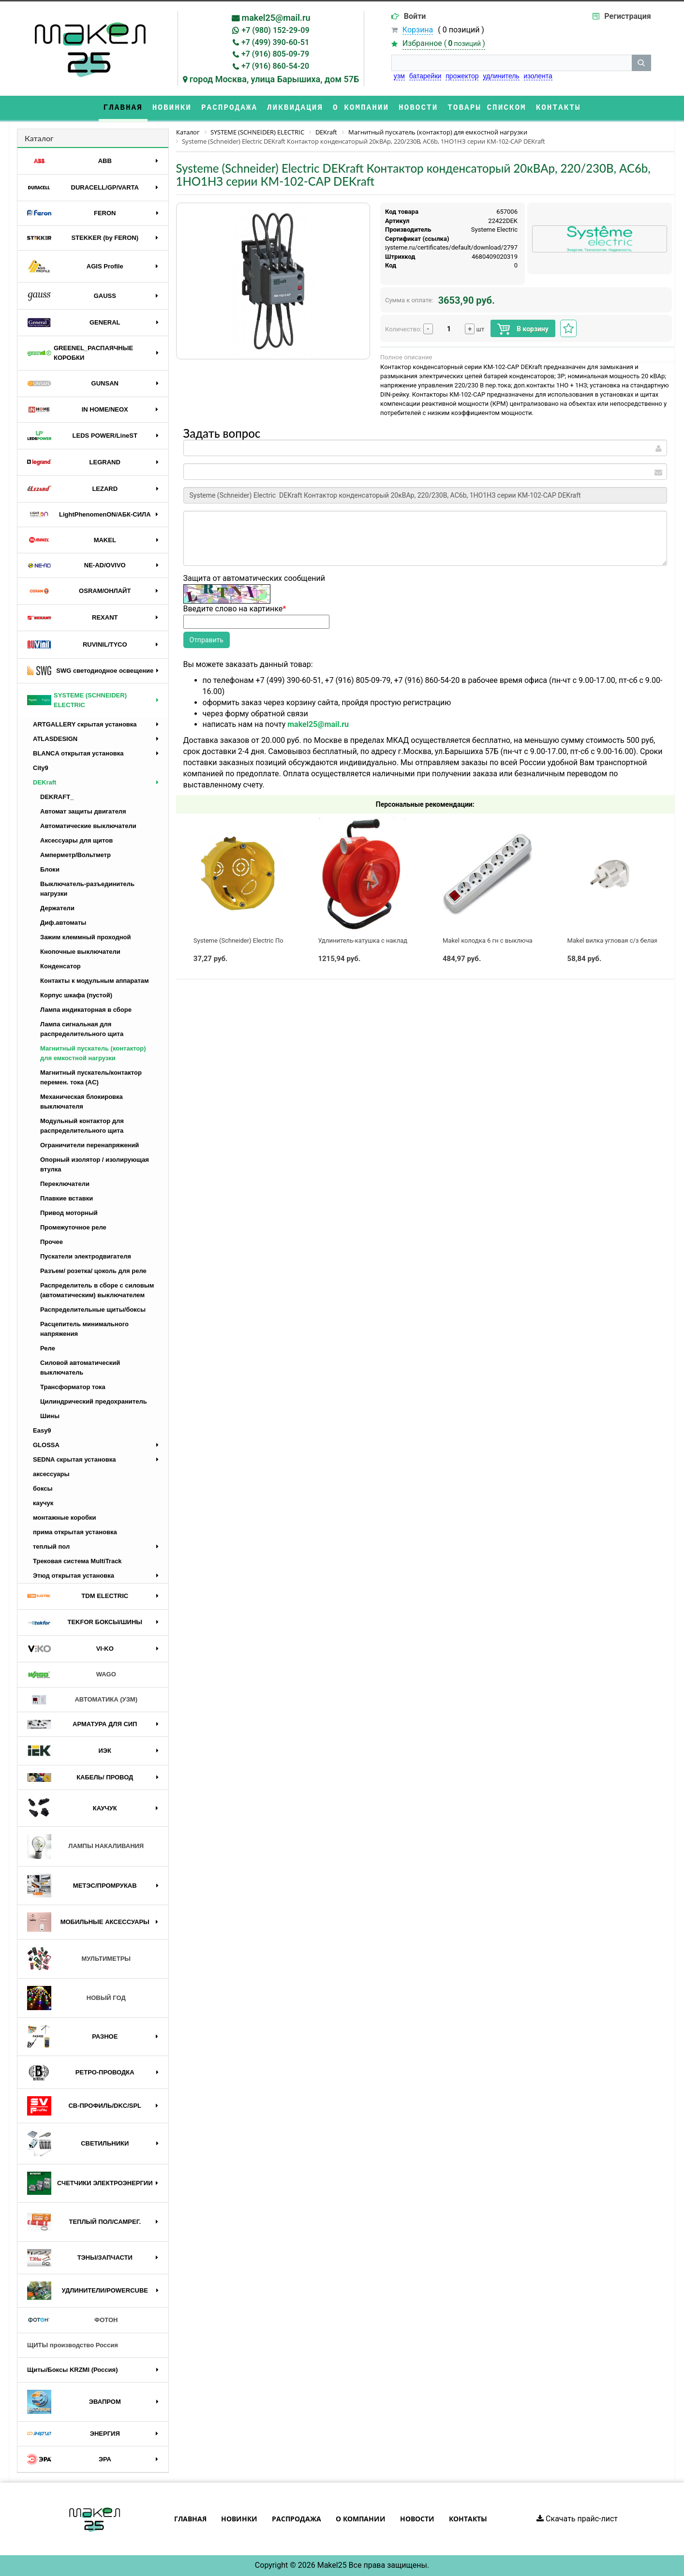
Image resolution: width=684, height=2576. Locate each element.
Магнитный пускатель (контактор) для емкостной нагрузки (93, 1053)
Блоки (49, 869)
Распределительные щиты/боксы (93, 1309)
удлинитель (501, 76)
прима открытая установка (75, 1532)
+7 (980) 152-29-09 (275, 30)
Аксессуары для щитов (76, 840)
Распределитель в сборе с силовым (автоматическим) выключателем (97, 1290)
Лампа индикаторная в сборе (86, 1009)
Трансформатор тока (72, 1387)
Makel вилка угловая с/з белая (612, 940)
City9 (40, 767)
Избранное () (443, 43)
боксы (43, 1488)
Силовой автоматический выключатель (80, 1367)
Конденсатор (60, 966)
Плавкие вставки (66, 1198)
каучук (43, 1503)
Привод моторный (69, 1212)
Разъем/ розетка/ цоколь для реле (93, 1270)
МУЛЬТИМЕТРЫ (79, 1959)
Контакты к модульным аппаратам (94, 980)
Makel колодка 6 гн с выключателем (496, 940)
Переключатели (64, 1183)
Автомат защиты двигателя (83, 811)
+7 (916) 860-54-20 (275, 66)
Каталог (39, 138)
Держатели (57, 908)
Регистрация (627, 16)
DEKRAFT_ (57, 796)
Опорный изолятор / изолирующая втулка (94, 1164)
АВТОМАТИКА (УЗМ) (82, 1699)
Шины (49, 1416)
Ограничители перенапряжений (89, 1145)
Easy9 (42, 1430)
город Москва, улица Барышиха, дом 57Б (274, 79)
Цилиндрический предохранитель (93, 1401)
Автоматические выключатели (88, 825)
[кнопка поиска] (641, 63)
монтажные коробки (64, 1517)
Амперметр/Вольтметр (75, 855)
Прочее (51, 1241)
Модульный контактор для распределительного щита (82, 1125)
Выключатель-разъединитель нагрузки (87, 888)
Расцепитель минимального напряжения (84, 1328)
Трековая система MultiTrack (77, 1561)
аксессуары (51, 1474)
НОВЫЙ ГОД (76, 1998)
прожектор (462, 76)
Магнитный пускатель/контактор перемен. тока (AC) (91, 1077)
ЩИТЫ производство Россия (72, 2345)
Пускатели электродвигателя (85, 1256)
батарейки (425, 76)
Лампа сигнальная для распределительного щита (81, 1029)
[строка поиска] (511, 63)
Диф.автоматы (63, 922)
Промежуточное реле (73, 1227)
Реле (47, 1348)
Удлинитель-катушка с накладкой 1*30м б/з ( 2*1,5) (394, 940)
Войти (415, 16)
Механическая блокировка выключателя (81, 1101)
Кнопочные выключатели (80, 951)
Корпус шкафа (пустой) (76, 995)
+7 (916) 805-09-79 (275, 54)
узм (399, 76)
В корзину (522, 329)
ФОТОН (72, 2320)
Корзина (417, 29)
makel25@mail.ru (276, 18)
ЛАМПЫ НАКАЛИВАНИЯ (85, 1846)
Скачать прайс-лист (577, 2518)
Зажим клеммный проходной (85, 937)
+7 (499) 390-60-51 (275, 42)
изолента (538, 76)
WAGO (71, 1675)
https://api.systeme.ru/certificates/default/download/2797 (435, 247)
